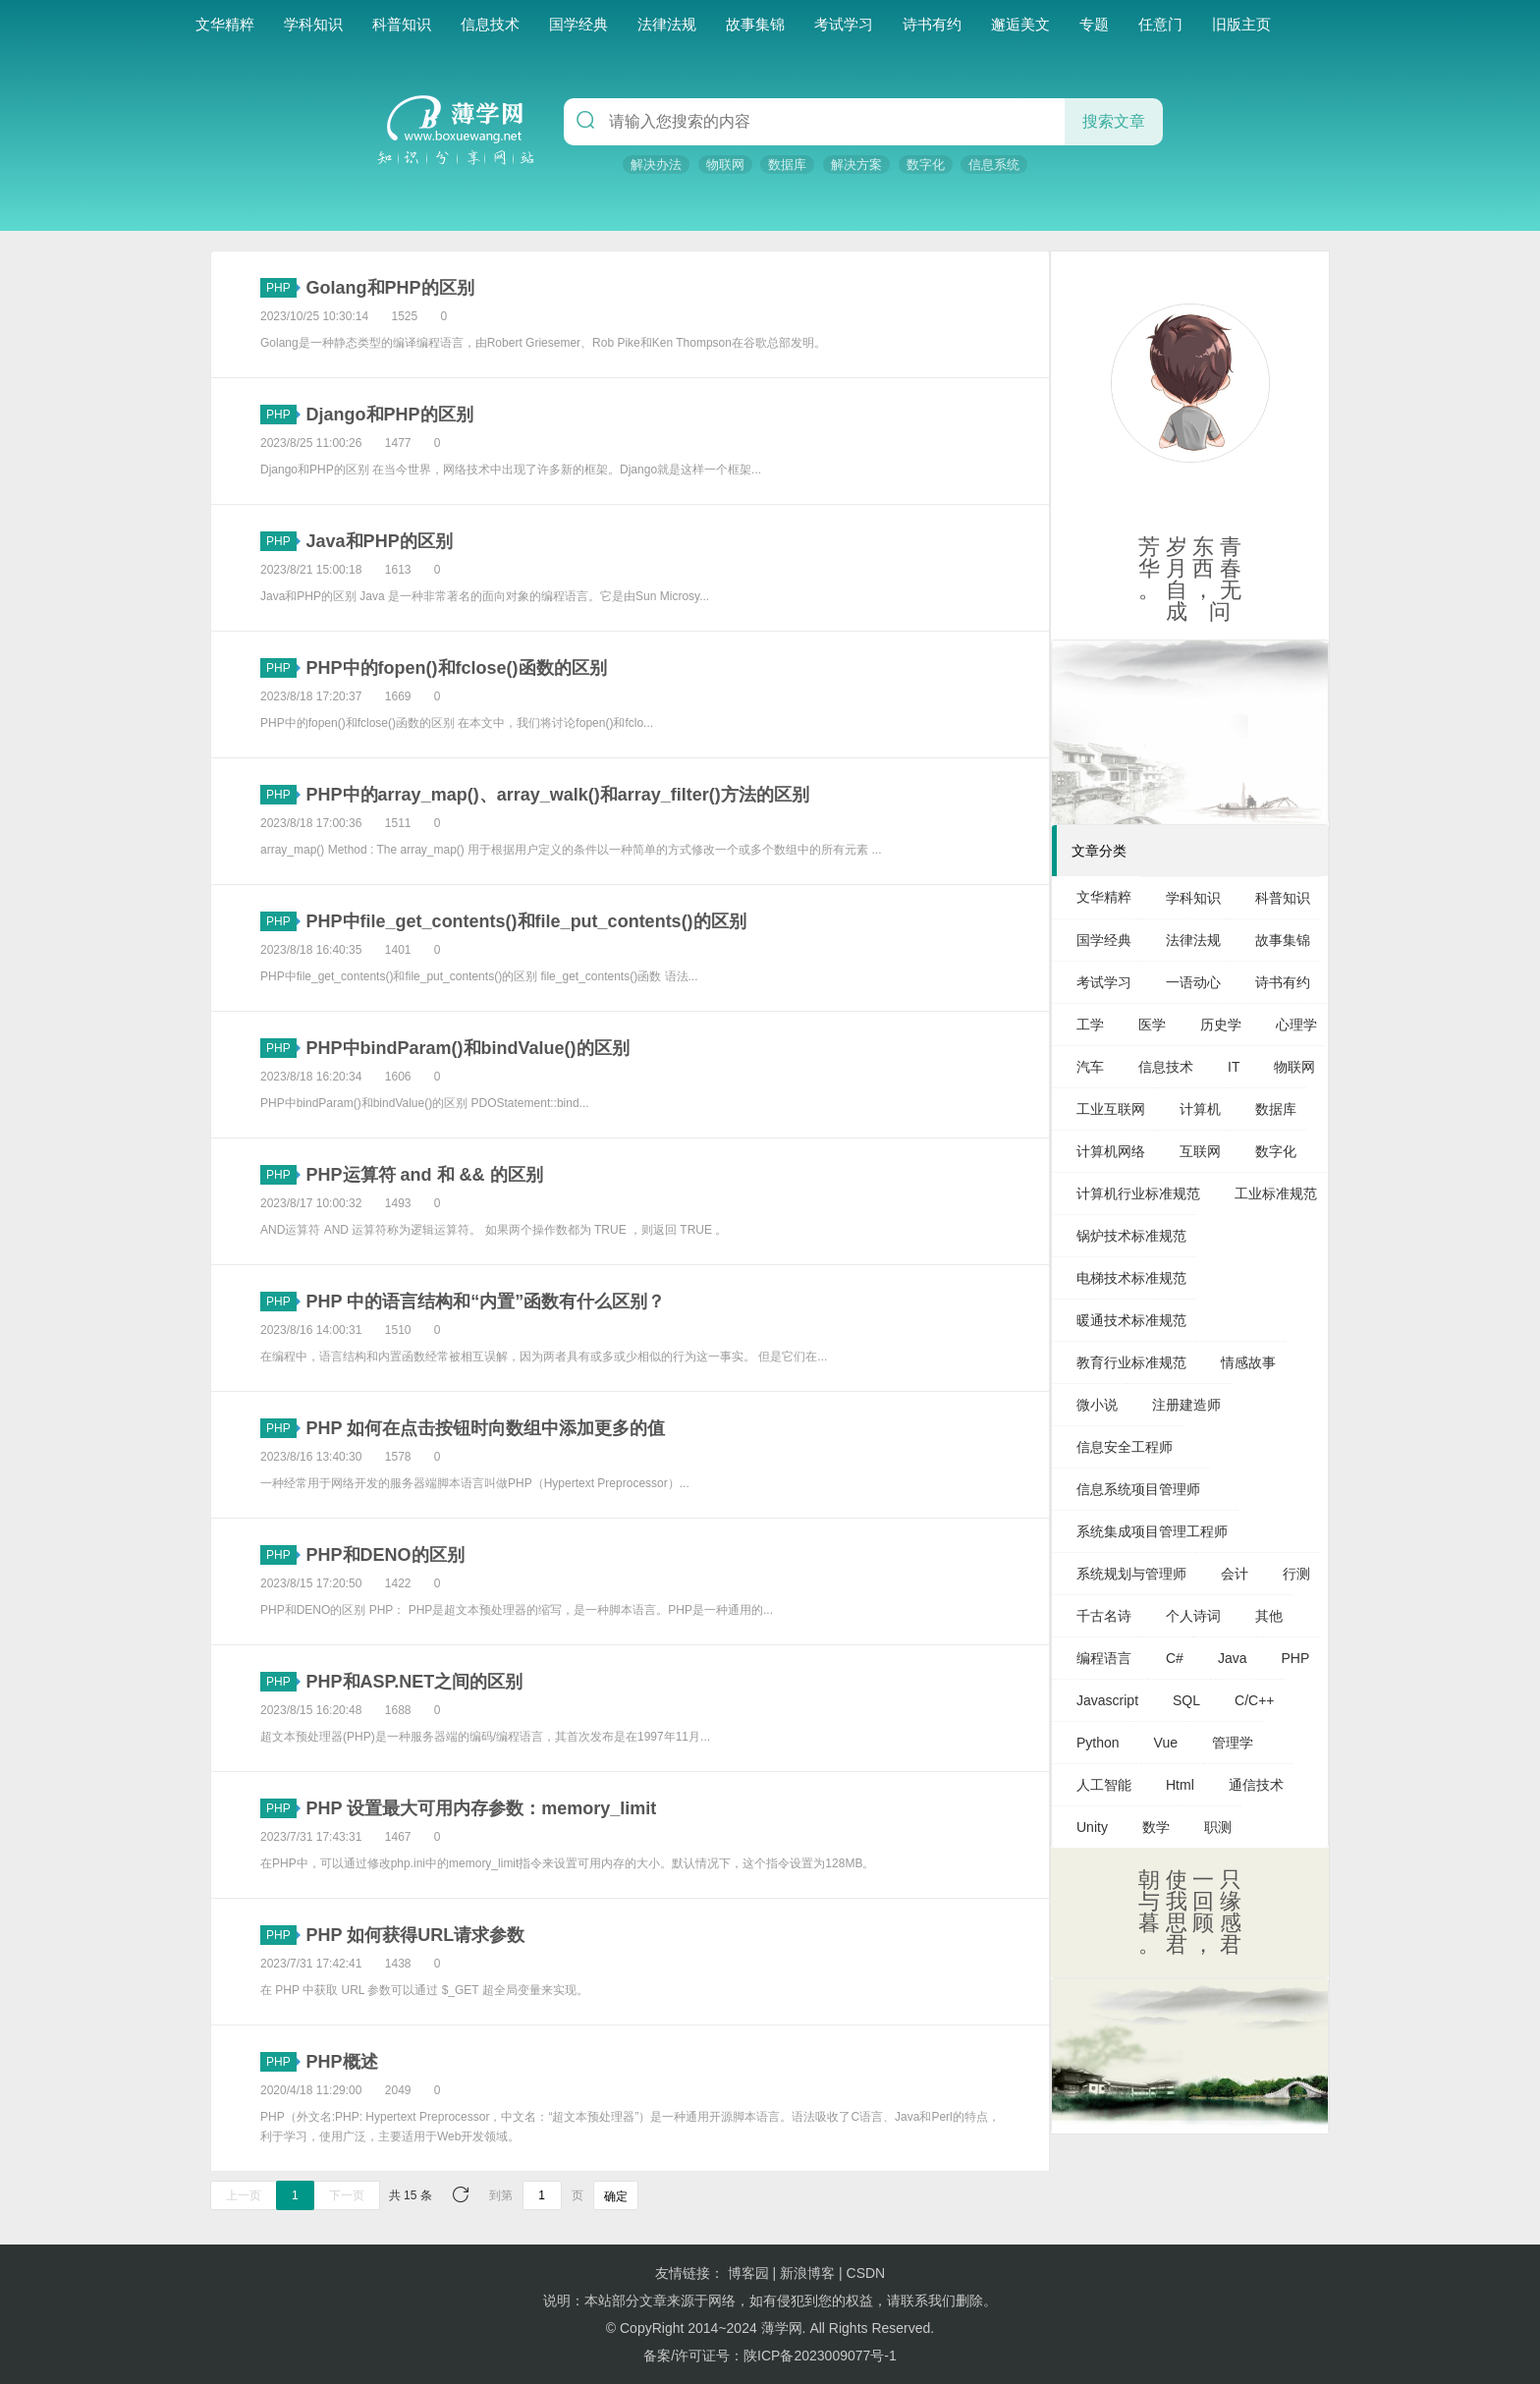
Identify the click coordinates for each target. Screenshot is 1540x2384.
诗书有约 (932, 24)
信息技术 (490, 24)
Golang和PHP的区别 (390, 288)
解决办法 (656, 164)
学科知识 (313, 24)
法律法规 (666, 24)
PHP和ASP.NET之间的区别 (414, 1681)
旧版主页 (1241, 24)
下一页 (346, 2195)
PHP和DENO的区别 (385, 1555)
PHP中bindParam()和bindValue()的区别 (468, 1048)
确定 (616, 2196)
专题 (1094, 24)
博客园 (748, 2273)
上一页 (243, 2195)
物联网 (725, 164)
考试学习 (843, 24)
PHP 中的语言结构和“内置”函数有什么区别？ (486, 1301)
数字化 (926, 164)
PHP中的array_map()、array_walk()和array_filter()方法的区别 (557, 794)
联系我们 (928, 2300)
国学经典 (578, 24)
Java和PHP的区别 (379, 541)
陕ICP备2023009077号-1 (820, 2355)
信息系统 (993, 164)
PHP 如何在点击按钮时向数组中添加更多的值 (486, 1428)
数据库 (787, 164)
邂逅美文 (1020, 24)
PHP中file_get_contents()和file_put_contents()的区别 (526, 921)
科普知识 (401, 24)
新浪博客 (807, 2273)
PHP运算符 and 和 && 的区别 (424, 1175)
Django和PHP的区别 (389, 414)
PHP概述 (342, 2062)
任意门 (1160, 24)
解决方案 (856, 164)
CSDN (866, 2273)
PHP (281, 288)
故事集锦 (755, 24)
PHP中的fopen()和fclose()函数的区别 (456, 668)
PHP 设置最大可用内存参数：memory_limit (481, 1808)
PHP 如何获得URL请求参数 (415, 1935)
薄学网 (781, 2328)
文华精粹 (224, 24)
